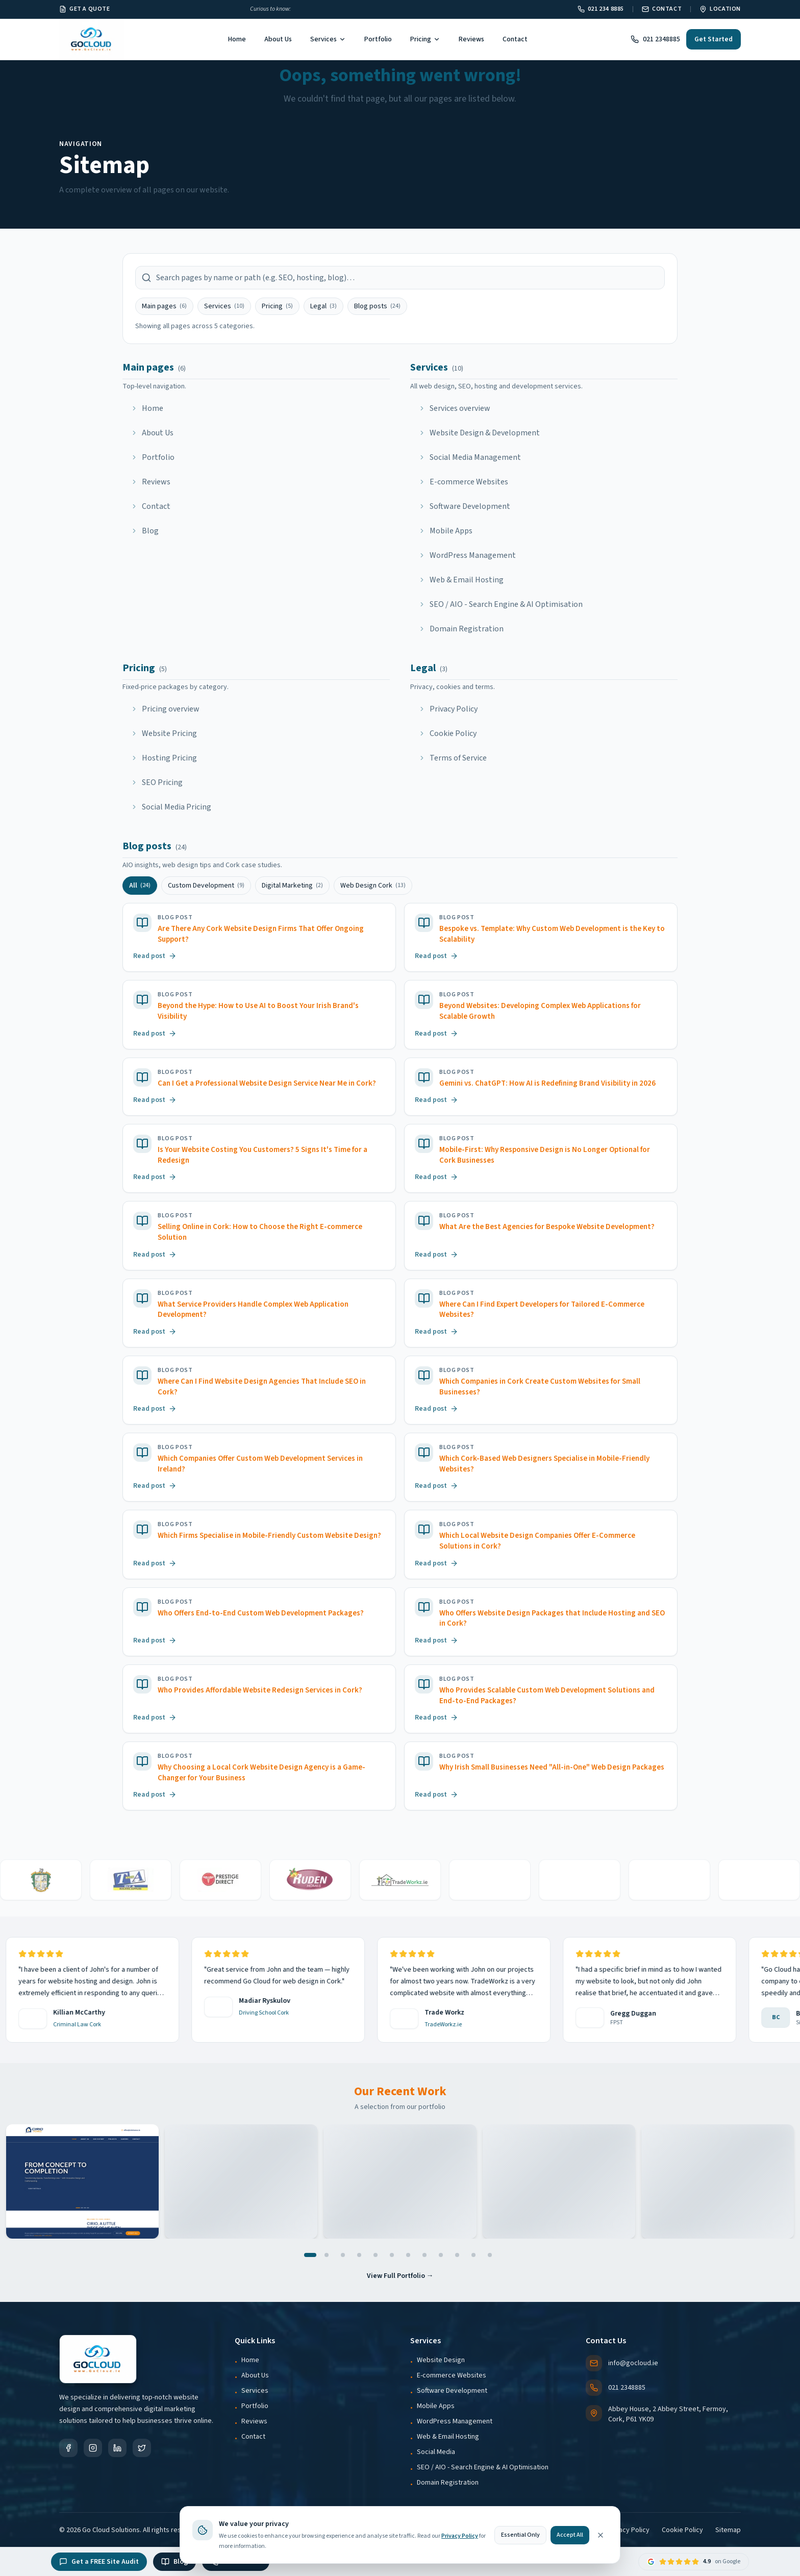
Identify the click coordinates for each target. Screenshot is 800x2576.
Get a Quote (84, 9)
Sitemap (728, 2530)
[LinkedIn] (117, 2448)
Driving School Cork (250, 2012)
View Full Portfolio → (400, 2276)
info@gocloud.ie (622, 2363)
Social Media (436, 2452)
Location (720, 9)
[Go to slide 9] (441, 2255)
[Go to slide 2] (326, 2255)
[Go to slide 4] (359, 2255)
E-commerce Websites (451, 2375)
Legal (323, 306)
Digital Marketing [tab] (292, 885)
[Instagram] (93, 2448)
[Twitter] (142, 2448)
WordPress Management (454, 2421)
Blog (174, 2562)
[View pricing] (344, 9)
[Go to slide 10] (457, 2255)
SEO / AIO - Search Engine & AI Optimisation (482, 2467)
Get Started (713, 39)
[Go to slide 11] (473, 2255)
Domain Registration (448, 2482)
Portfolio (378, 39)
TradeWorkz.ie (429, 2024)
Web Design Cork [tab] (373, 885)
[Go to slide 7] (408, 2255)
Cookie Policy (682, 2530)
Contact (662, 9)
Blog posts (377, 306)
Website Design (441, 2360)
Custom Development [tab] (206, 885)
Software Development (452, 2391)
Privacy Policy (628, 2530)
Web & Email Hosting (448, 2437)
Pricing (425, 39)
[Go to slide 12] (490, 2255)
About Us (278, 39)
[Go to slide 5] (375, 2255)
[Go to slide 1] (310, 2255)
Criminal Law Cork (63, 2024)
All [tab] (140, 885)
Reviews (471, 39)
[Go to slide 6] (392, 2255)
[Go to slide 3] (343, 2255)
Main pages (164, 306)
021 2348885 (655, 39)
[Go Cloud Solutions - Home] (91, 39)
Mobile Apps (436, 2406)
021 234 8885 (601, 9)
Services (328, 39)
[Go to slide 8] (424, 2255)
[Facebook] (68, 2448)
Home (237, 39)
